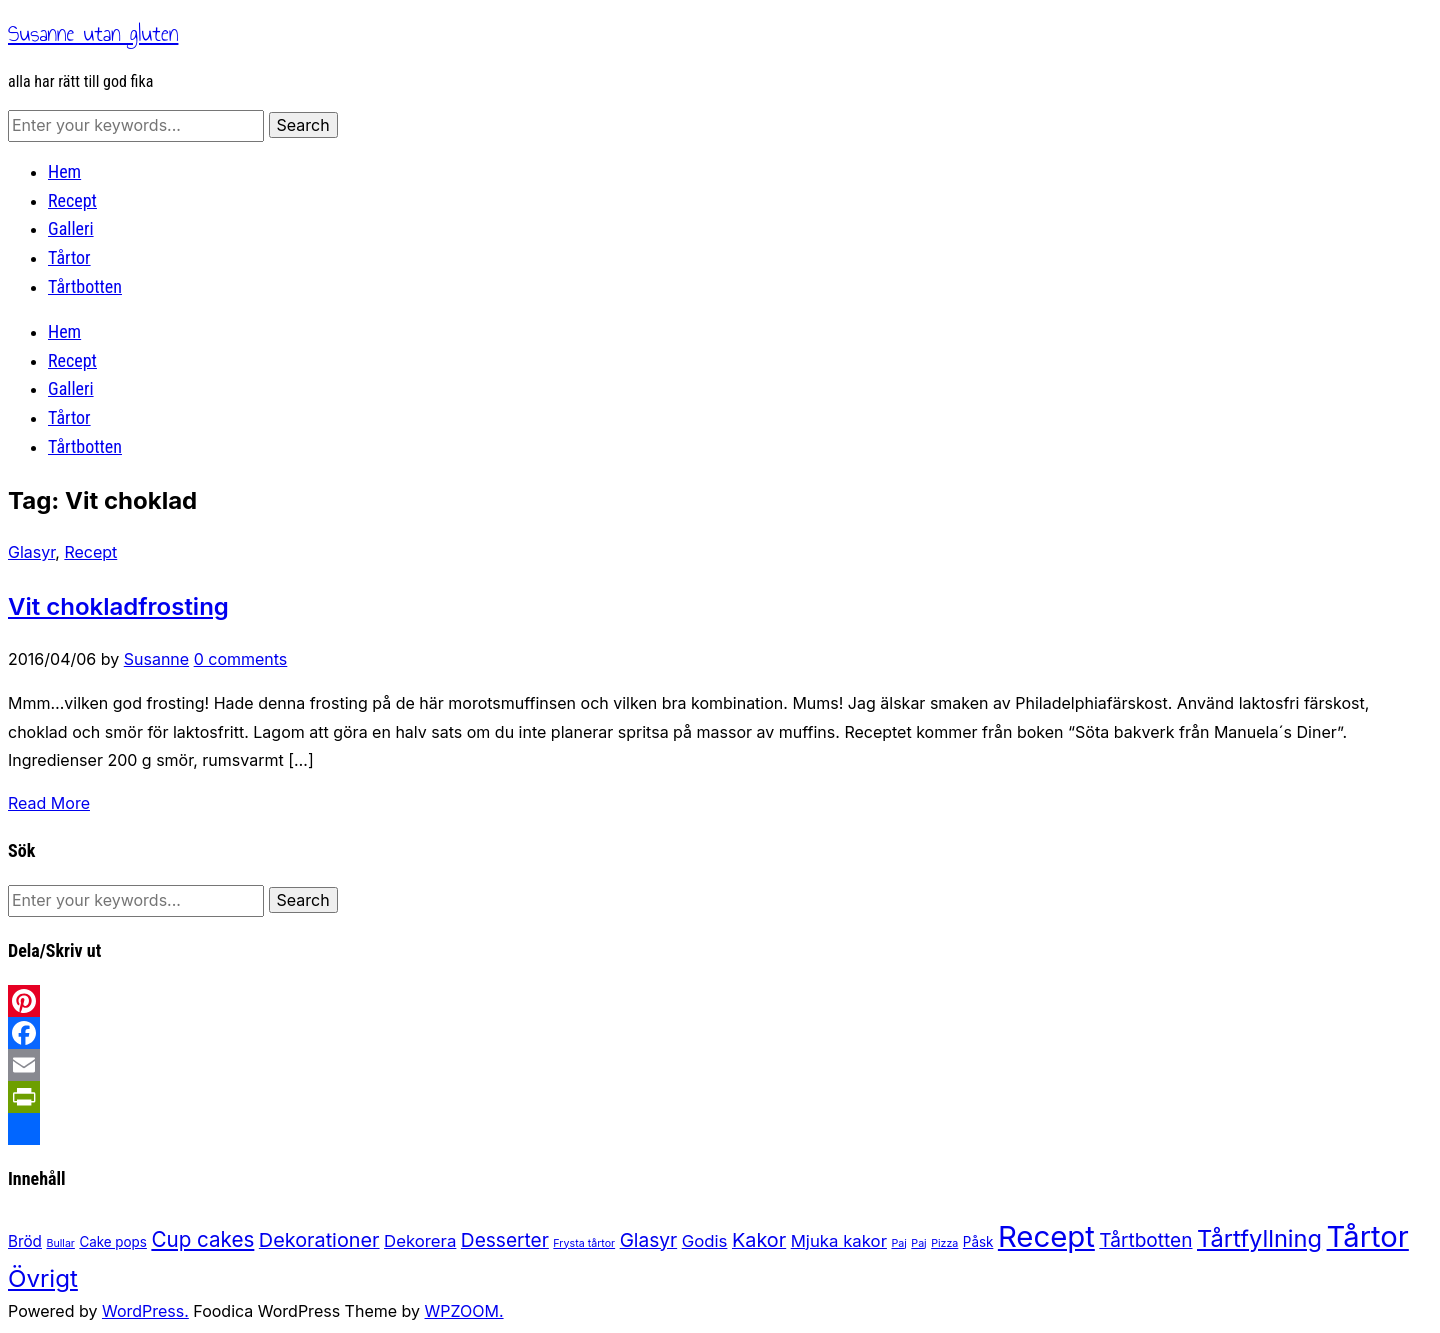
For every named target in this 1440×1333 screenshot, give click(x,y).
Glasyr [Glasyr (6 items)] (649, 1240)
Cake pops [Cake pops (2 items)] (113, 1242)
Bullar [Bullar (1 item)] (60, 1243)
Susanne (156, 659)
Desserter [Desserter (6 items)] (505, 1240)
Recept (72, 200)
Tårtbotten (85, 286)
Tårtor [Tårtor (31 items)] (1368, 1236)
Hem (64, 171)
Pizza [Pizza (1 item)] (944, 1243)
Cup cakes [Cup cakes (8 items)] (202, 1239)
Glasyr (31, 552)
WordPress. (145, 1311)
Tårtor (69, 257)
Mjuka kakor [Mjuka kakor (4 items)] (839, 1241)
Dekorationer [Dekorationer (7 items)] (319, 1240)
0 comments (241, 659)
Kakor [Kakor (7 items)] (759, 1240)
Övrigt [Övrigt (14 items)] (43, 1278)
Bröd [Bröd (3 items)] (25, 1241)
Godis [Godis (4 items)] (705, 1241)
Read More (49, 803)
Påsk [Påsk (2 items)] (978, 1242)
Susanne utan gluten (93, 33)
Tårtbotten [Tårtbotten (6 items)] (1145, 1240)
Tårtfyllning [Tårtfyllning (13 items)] (1259, 1238)
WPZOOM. (464, 1311)
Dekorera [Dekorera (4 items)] (420, 1241)
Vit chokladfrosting (118, 606)
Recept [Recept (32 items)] (1046, 1236)
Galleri (71, 228)
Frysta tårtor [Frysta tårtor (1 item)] (584, 1243)
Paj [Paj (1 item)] (898, 1243)
